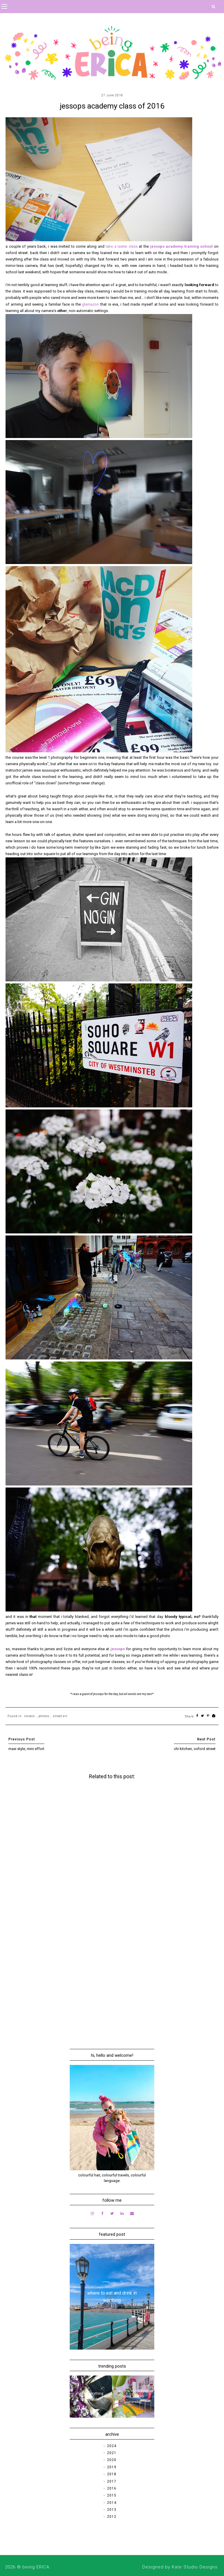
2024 (111, 2446)
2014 (111, 2503)
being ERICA (35, 2567)
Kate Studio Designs (195, 2567)
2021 (111, 2453)
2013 (111, 2510)
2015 (111, 2495)
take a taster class (122, 246)
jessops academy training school (181, 246)
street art (60, 1716)
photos (43, 1716)
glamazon (90, 304)
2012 (111, 2517)
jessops (118, 1649)
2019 (111, 2467)
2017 (111, 2481)
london (29, 1716)
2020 (111, 2460)
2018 (111, 2474)
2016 (111, 2488)
